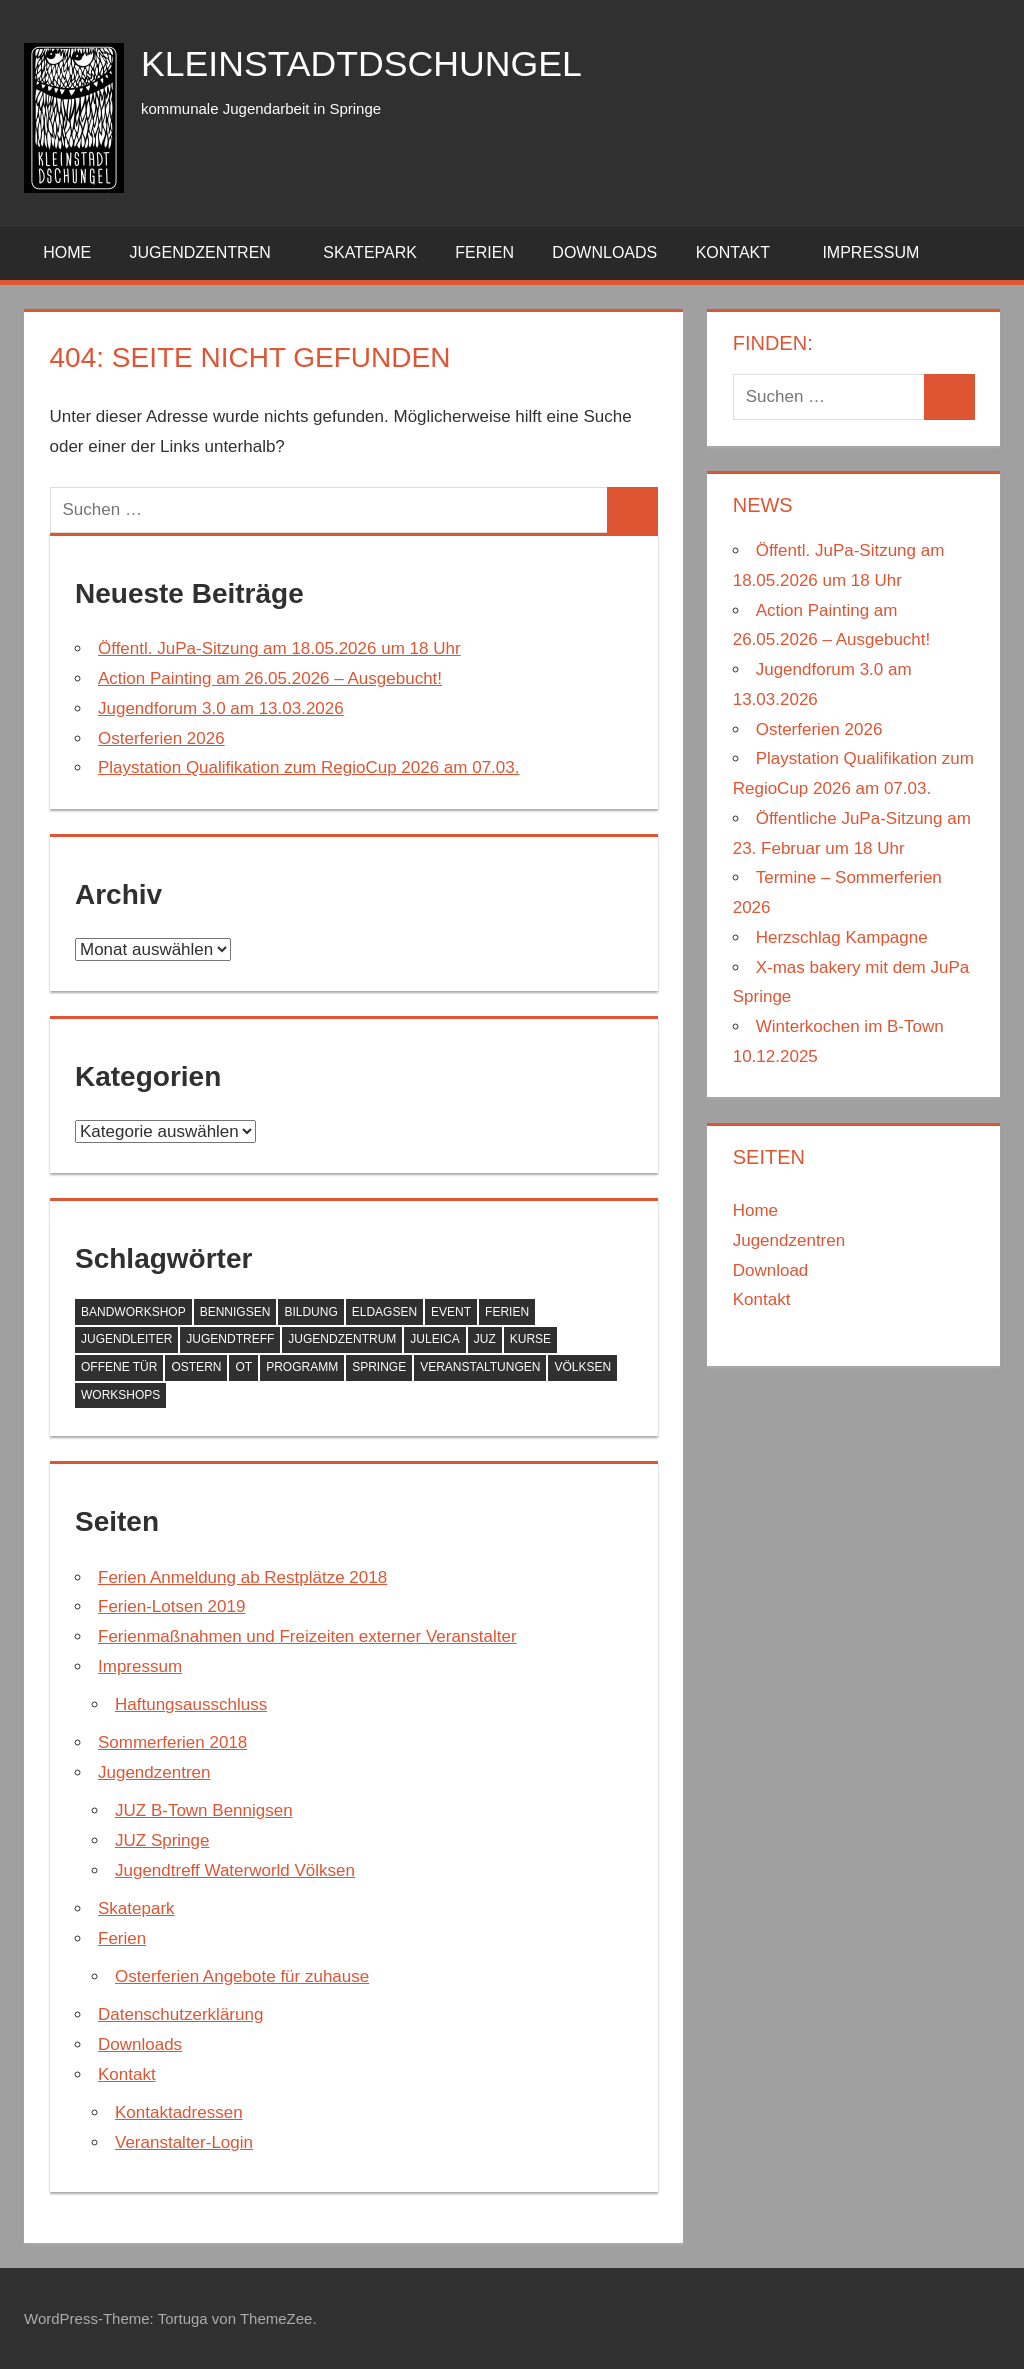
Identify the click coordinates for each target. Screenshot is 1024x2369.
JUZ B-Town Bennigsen (204, 1810)
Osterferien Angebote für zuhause (242, 1976)
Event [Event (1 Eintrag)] (451, 1312)
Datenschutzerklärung (180, 2014)
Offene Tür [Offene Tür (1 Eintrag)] (119, 1367)
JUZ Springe (162, 1840)
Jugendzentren (211, 252)
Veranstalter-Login (184, 2142)
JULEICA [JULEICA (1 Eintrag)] (434, 1339)
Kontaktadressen (179, 2112)
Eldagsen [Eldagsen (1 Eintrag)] (384, 1312)
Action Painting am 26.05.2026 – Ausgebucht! (270, 678)
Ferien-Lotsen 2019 (171, 1606)
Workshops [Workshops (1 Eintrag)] (120, 1395)
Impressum (881, 252)
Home (67, 252)
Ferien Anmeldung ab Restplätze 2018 (242, 1577)
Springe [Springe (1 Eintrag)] (379, 1367)
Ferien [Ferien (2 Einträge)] (507, 1312)
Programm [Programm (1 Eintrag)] (302, 1367)
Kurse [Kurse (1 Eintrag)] (530, 1339)
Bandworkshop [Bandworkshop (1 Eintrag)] (133, 1312)
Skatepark (370, 252)
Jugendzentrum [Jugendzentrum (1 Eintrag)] (342, 1339)
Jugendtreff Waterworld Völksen (235, 1870)
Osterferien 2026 (161, 738)
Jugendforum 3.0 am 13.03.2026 (221, 708)
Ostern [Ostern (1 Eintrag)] (196, 1367)
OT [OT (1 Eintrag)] (243, 1367)
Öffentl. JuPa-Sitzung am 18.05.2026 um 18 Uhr (279, 648)
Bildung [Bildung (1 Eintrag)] (310, 1312)
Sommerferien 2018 (172, 1742)
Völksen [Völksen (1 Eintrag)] (582, 1367)
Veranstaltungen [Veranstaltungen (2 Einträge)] (480, 1367)
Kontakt (744, 252)
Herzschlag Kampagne (842, 937)
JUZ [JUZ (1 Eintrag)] (485, 1339)
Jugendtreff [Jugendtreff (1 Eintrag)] (230, 1339)
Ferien (484, 252)
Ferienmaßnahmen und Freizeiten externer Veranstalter (307, 1636)
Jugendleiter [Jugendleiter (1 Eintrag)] (126, 1339)
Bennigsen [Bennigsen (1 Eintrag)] (235, 1312)
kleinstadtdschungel (363, 63)
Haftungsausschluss (191, 1704)
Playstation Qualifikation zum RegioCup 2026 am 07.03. (308, 767)
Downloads (604, 252)
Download (771, 1270)
